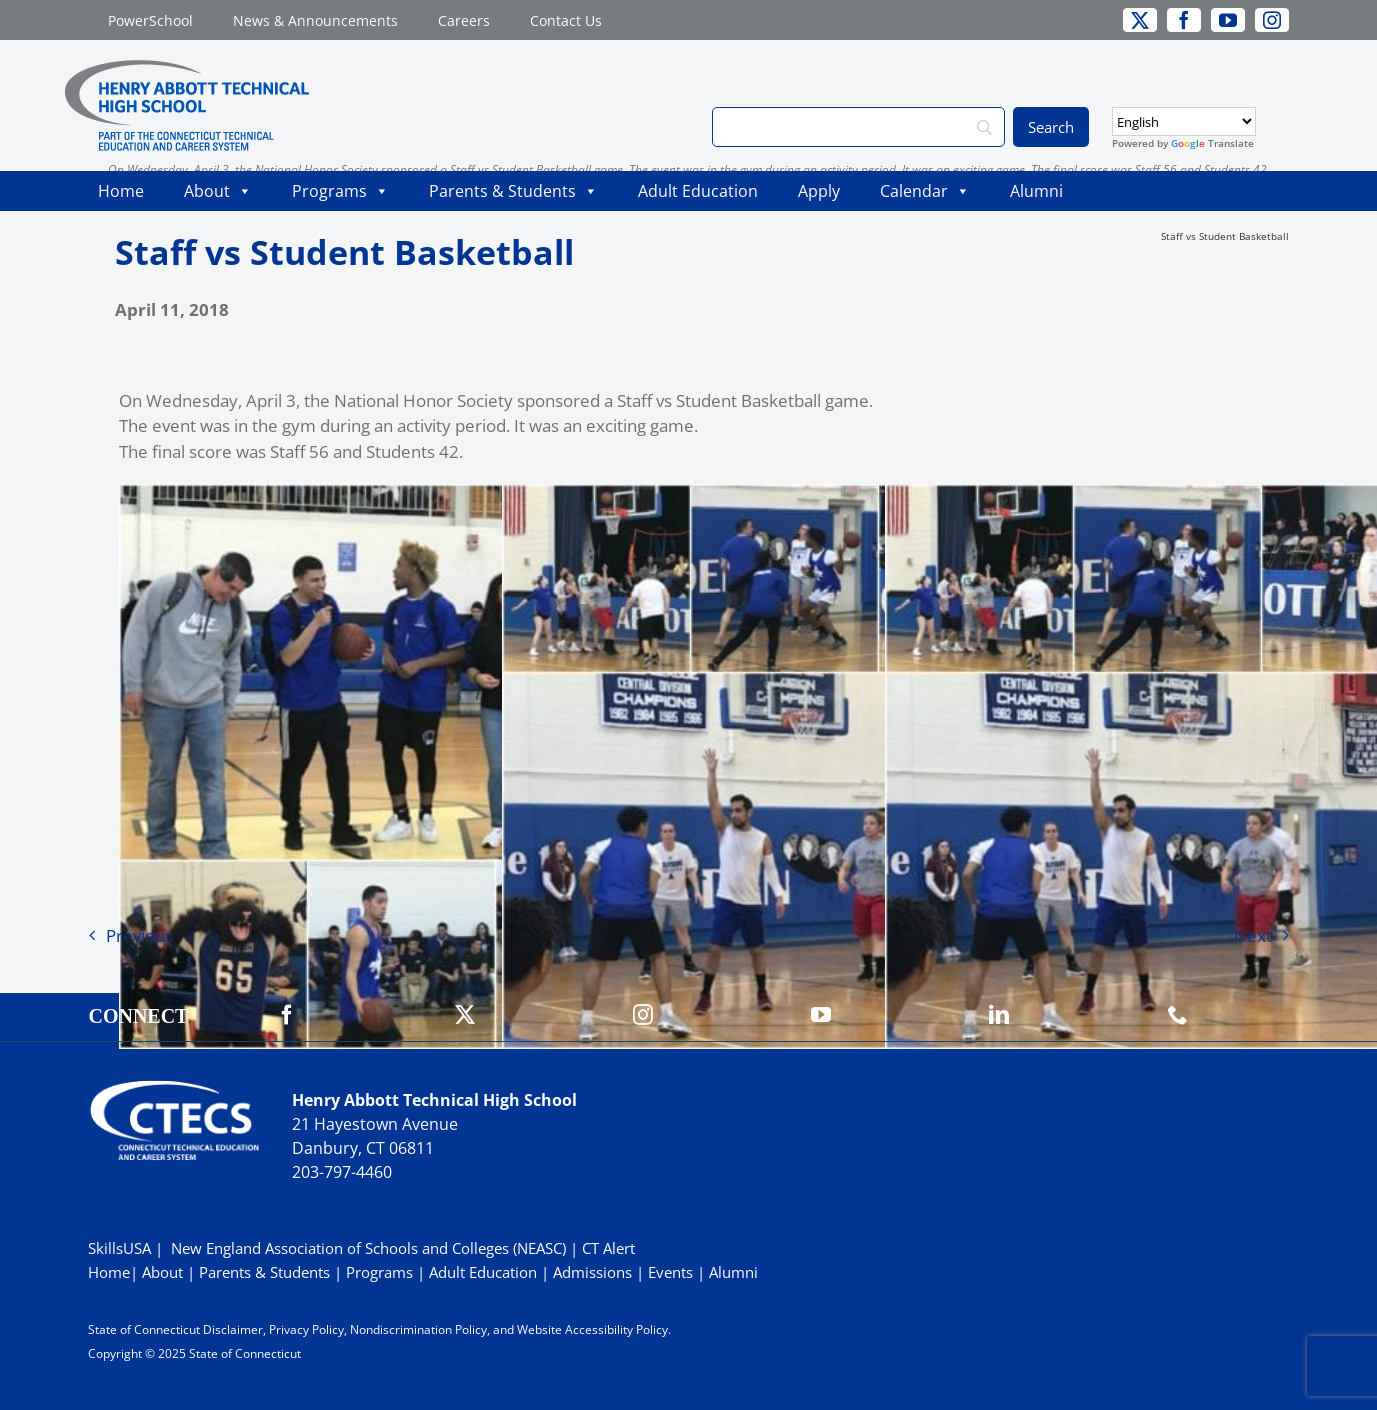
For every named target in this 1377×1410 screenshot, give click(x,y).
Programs (340, 191)
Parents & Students (513, 191)
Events (670, 1272)
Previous (139, 935)
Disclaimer (233, 1329)
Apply (819, 191)
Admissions (592, 1272)
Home (121, 191)
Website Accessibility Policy (592, 1329)
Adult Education (698, 191)
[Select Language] (1184, 121)
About (218, 191)
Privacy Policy (306, 1329)
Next (1253, 935)
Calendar (925, 191)
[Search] (858, 127)
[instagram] (1272, 20)
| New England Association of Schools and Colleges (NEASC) (360, 1248)
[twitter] (1140, 20)
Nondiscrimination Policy (418, 1329)
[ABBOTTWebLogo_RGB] (187, 68)
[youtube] (1228, 20)
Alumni (1036, 191)
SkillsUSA (121, 1248)
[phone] (1178, 1015)
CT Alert (608, 1248)
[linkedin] (999, 1015)
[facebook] (1184, 20)
